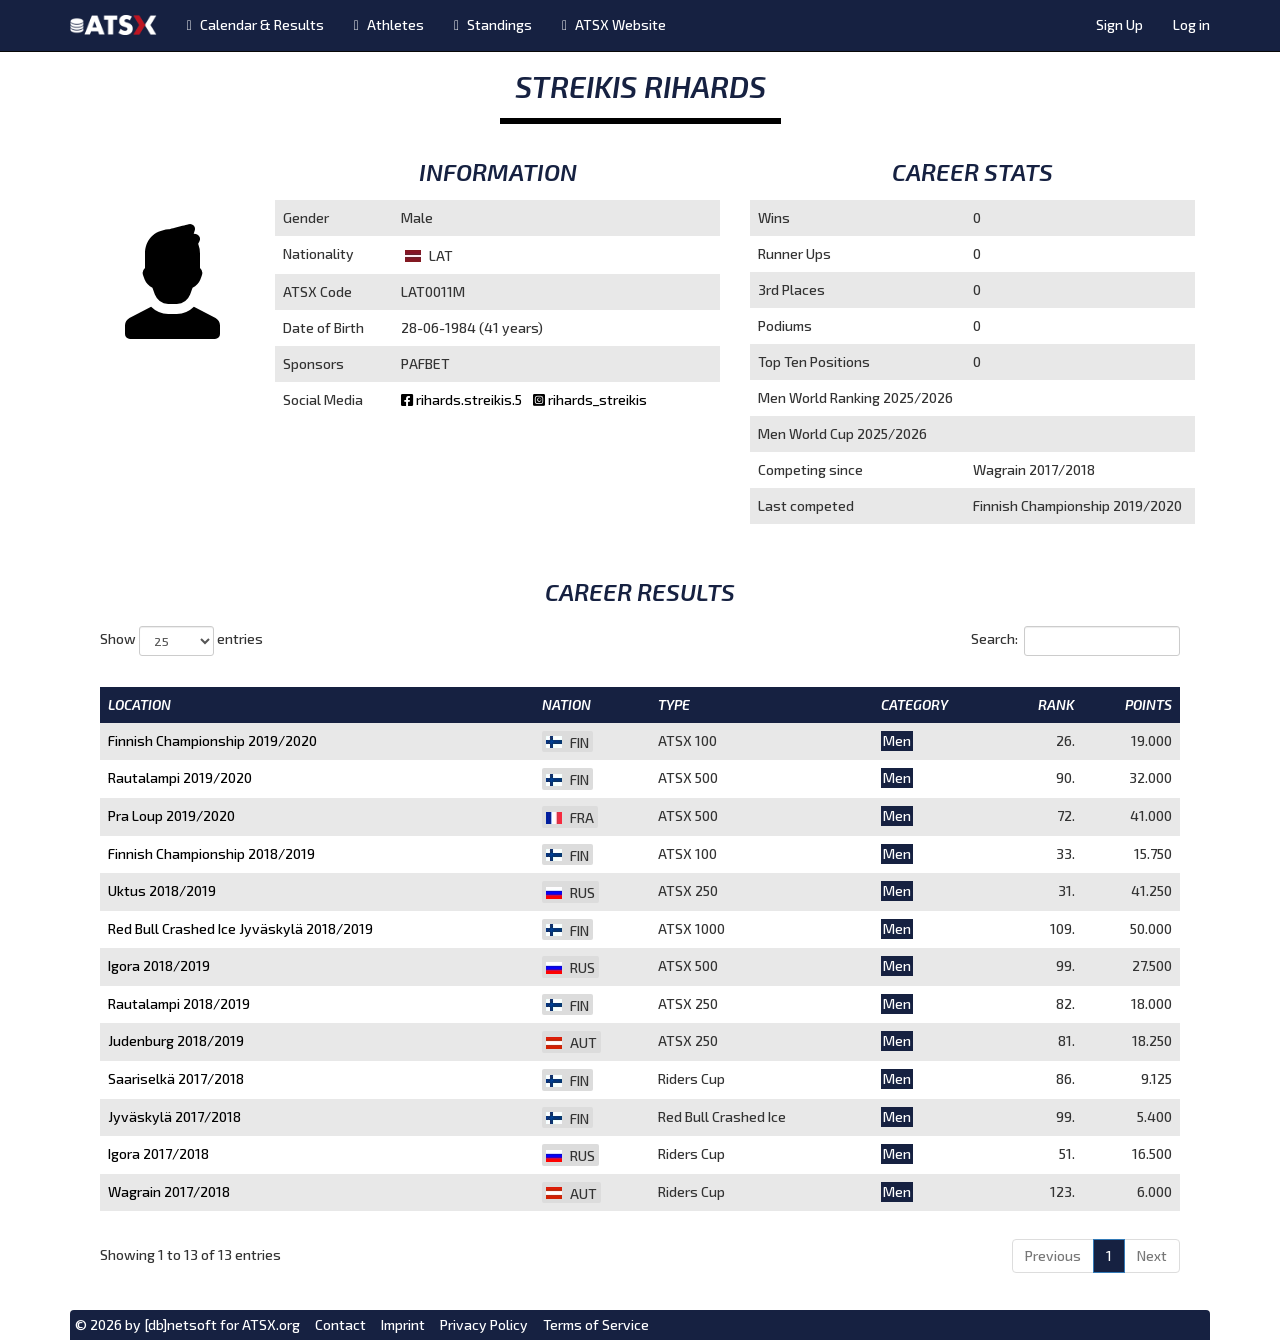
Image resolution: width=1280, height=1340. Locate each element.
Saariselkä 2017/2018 (176, 1078)
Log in (1191, 24)
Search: (1075, 641)
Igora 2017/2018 (158, 1153)
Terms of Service (596, 1324)
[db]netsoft (180, 1324)
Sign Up (1119, 24)
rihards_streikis (590, 399)
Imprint (403, 1324)
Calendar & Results (255, 24)
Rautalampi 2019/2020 (180, 777)
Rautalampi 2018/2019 (179, 1003)
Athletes (389, 24)
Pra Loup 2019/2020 (171, 815)
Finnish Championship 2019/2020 (212, 740)
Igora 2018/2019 (159, 965)
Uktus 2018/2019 (162, 890)
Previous (1053, 1255)
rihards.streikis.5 (463, 399)
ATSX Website (614, 24)
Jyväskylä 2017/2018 (174, 1116)
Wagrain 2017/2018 (169, 1191)
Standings (493, 24)
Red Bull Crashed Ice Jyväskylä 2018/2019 (240, 928)
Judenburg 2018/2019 (176, 1040)
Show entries (181, 641)
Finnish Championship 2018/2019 (211, 853)
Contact (340, 1324)
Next (1152, 1255)
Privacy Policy (484, 1324)
